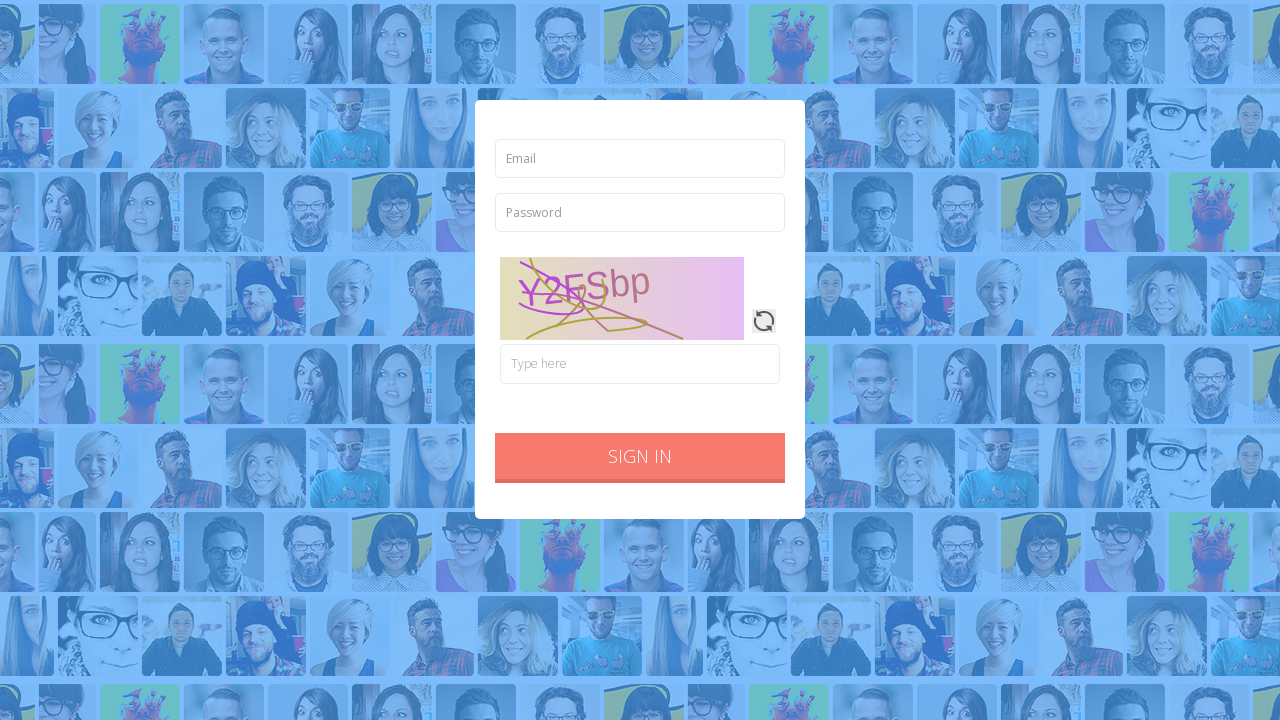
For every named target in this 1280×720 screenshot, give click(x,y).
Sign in (640, 456)
